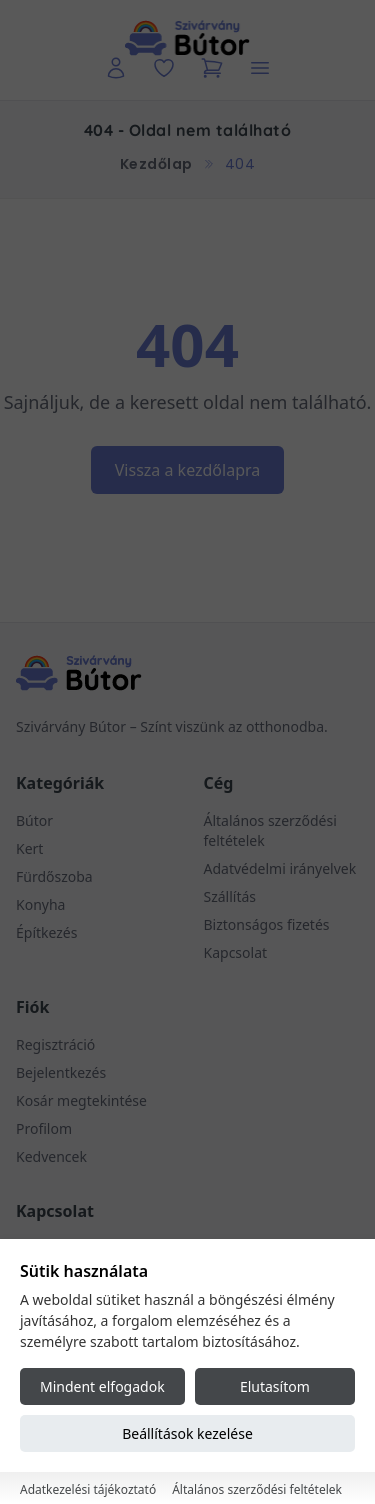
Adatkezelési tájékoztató (88, 1489)
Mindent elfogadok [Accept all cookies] (102, 1386)
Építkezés (46, 932)
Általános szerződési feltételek (257, 1489)
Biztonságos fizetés (267, 924)
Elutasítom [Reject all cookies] (275, 1386)
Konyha (40, 904)
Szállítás (230, 896)
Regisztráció (55, 1044)
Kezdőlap (156, 164)
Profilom (44, 1128)
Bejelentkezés (61, 1072)
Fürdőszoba (54, 876)
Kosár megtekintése (81, 1100)
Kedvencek (51, 1156)
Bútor (34, 820)
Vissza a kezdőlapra (188, 470)
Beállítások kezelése (187, 1433)
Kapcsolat (236, 952)
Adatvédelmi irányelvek (280, 868)
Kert (29, 848)
